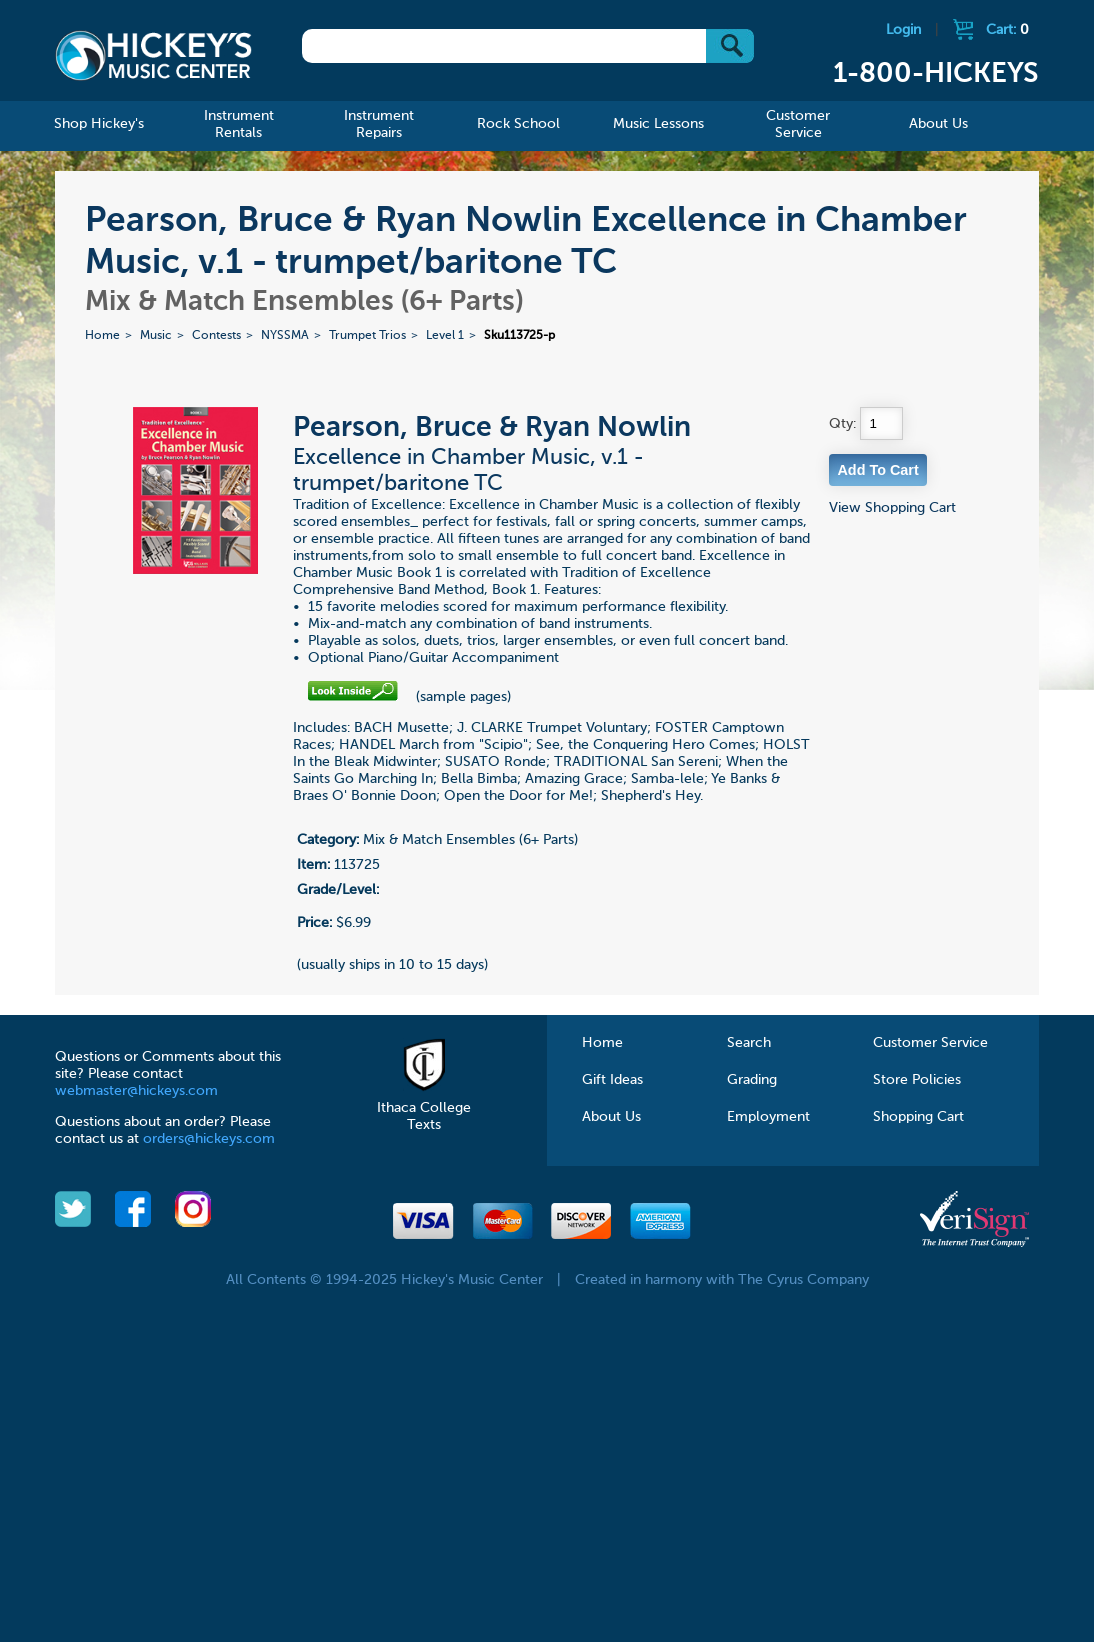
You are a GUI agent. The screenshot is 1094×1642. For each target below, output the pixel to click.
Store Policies (917, 1080)
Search (749, 1043)
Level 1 (445, 336)
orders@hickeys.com (209, 1139)
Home (102, 336)
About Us (611, 1117)
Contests (216, 336)
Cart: (1007, 30)
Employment (768, 1117)
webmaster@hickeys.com (136, 1091)
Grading (752, 1080)
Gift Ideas (612, 1080)
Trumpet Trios (367, 336)
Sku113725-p (519, 336)
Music (156, 336)
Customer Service (930, 1043)
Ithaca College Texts (424, 1108)
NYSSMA (285, 336)
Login (903, 30)
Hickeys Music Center (153, 55)
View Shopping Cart (892, 508)
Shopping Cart (918, 1117)
